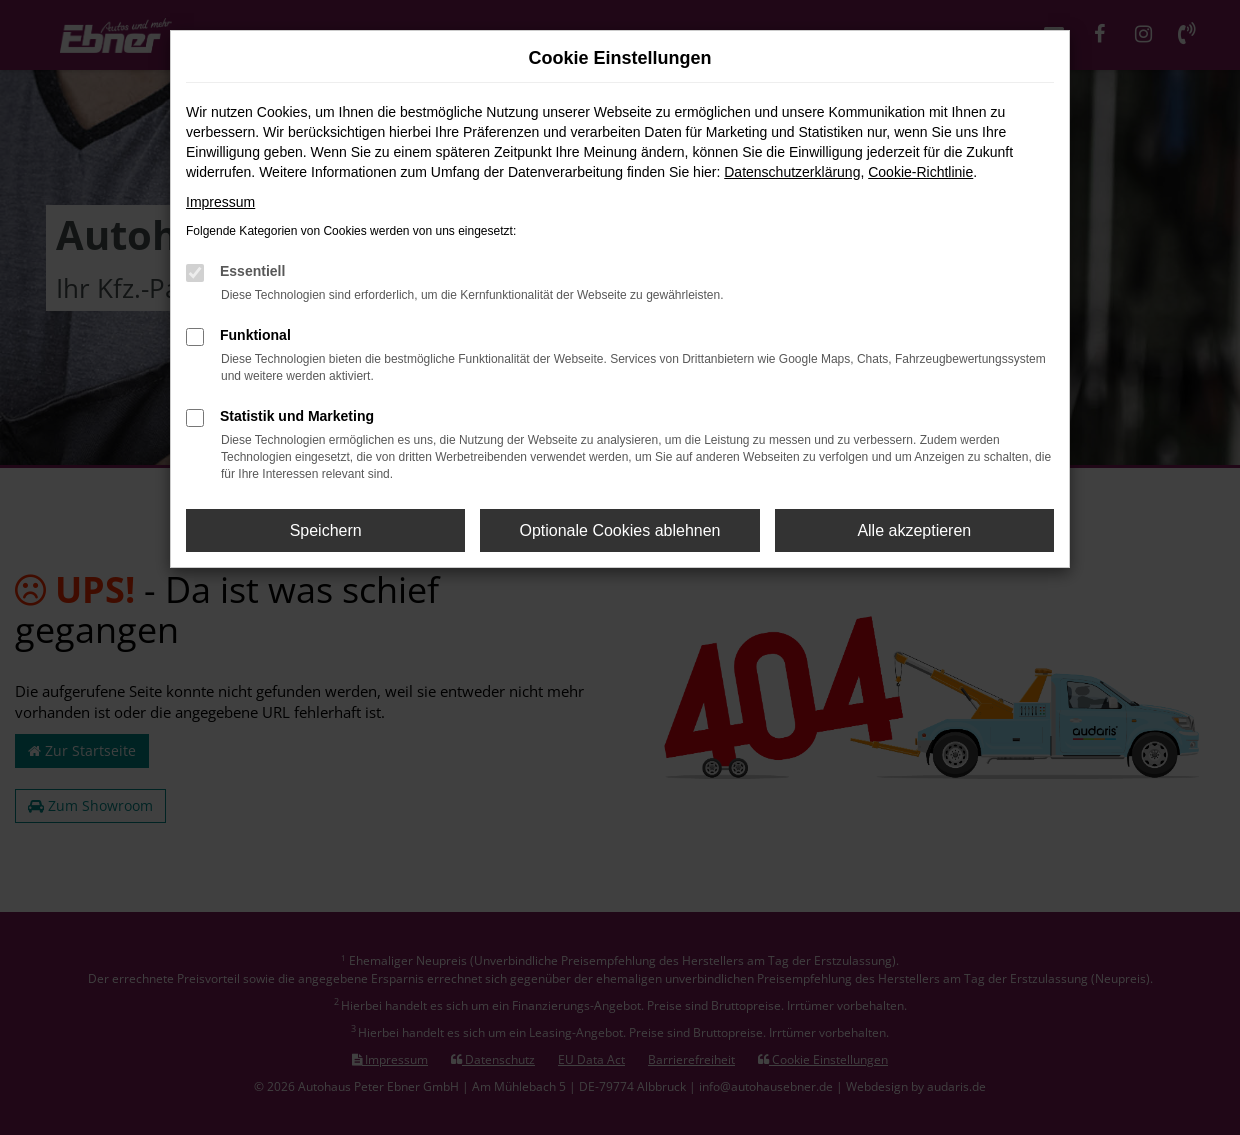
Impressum (220, 202)
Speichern (326, 530)
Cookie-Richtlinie (920, 172)
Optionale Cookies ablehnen (619, 530)
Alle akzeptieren (914, 530)
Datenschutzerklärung (792, 172)
